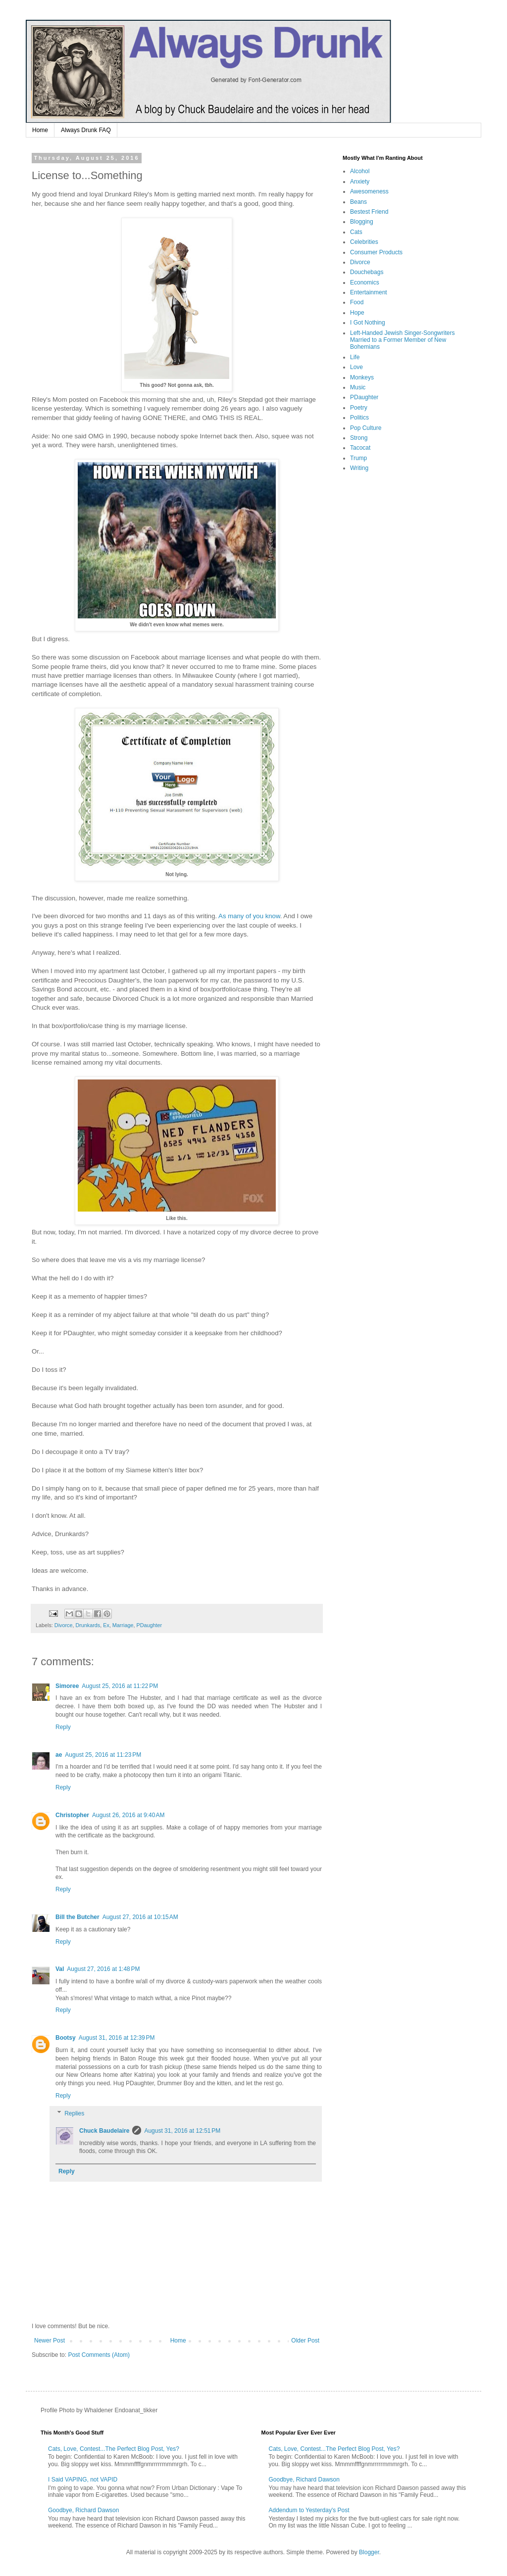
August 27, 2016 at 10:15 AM (140, 1917)
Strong (358, 437)
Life (354, 357)
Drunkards (87, 1625)
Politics (359, 417)
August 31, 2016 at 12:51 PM (182, 2130)
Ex (106, 1625)
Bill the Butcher (77, 1917)
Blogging (361, 221)
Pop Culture (365, 427)
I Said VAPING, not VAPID (82, 2479)
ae (58, 1754)
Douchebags (366, 272)
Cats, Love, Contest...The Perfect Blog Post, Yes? (113, 2448)
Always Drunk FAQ (86, 130)
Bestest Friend (369, 211)
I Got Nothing (367, 322)
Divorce (63, 1625)
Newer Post (49, 2340)
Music (357, 387)
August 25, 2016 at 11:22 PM (120, 1686)
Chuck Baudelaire (104, 2130)
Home (40, 130)
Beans (358, 201)
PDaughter (149, 1625)
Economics (364, 282)
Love (356, 367)
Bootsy (65, 2037)
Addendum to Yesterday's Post (309, 2510)
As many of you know (249, 916)
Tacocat (360, 447)
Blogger (369, 2552)
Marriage (123, 1625)
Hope (357, 312)
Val (59, 1969)
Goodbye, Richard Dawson (83, 2510)
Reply (63, 1727)
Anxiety (359, 181)
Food (356, 302)
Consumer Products (376, 252)
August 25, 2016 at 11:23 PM (103, 1754)
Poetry (358, 407)
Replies (74, 2113)
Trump (358, 458)
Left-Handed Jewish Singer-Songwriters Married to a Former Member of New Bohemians (402, 340)
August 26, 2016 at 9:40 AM (128, 1815)
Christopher (72, 1815)
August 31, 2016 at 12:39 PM (117, 2037)
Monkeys (362, 377)
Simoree (67, 1686)
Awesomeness (369, 191)
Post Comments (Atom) (99, 2354)
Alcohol (359, 171)
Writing (359, 468)
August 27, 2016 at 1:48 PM (103, 1969)
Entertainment (368, 292)
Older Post (305, 2340)
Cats (356, 232)
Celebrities (364, 241)
